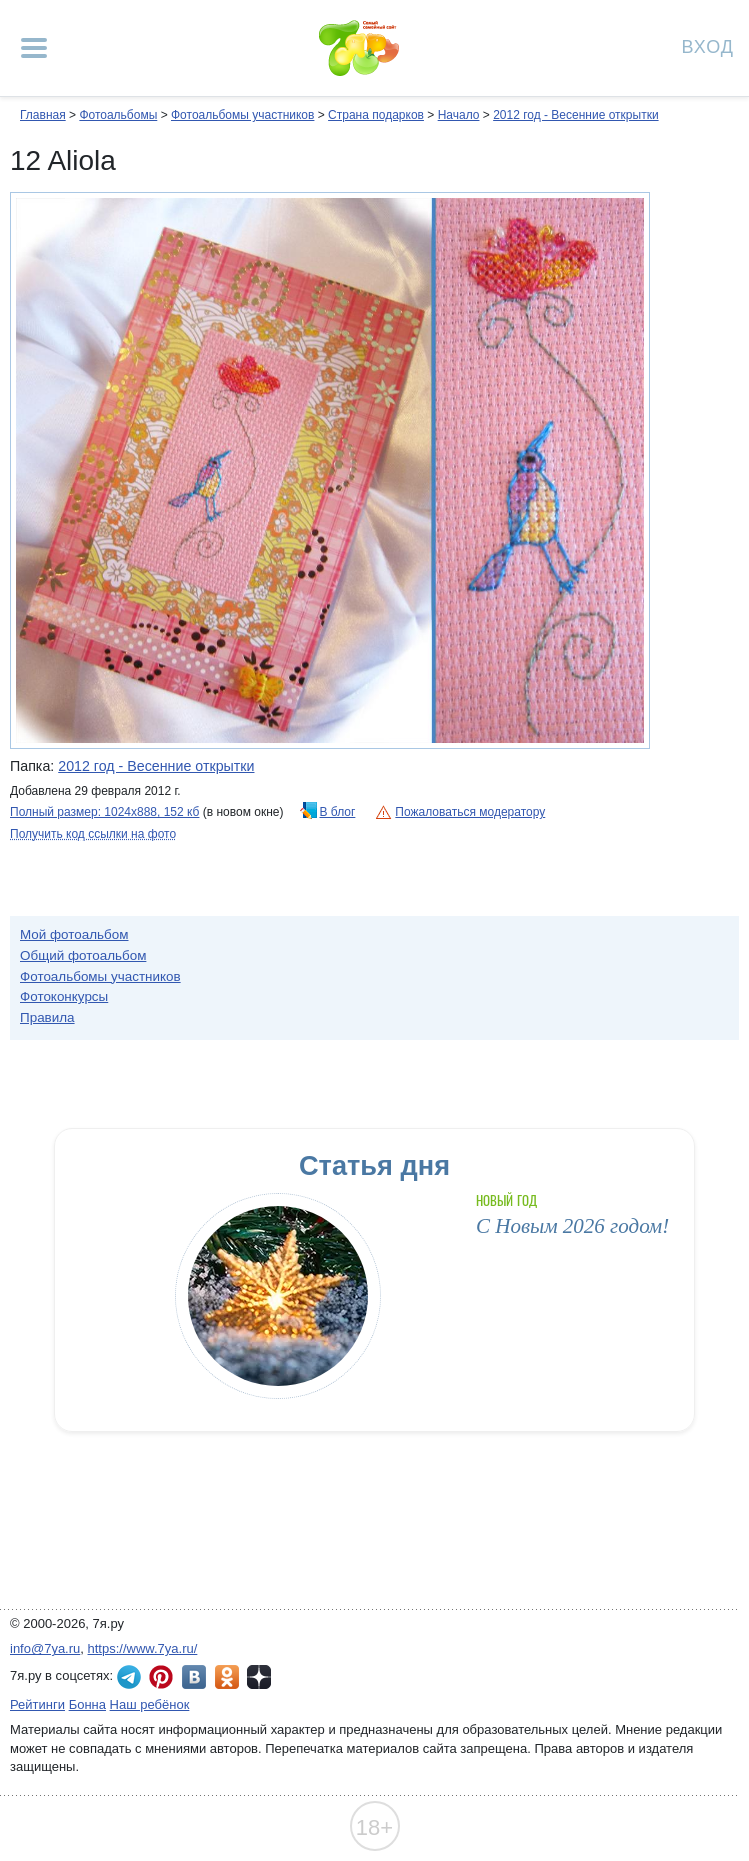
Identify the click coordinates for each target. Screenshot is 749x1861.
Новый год (506, 1200)
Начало (459, 115)
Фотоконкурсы (64, 996)
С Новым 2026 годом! (572, 1226)
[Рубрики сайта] (34, 48)
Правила (47, 1017)
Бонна (87, 1704)
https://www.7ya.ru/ (143, 1648)
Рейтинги (37, 1704)
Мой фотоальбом (74, 934)
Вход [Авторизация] (708, 45)
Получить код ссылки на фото (93, 834)
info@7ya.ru (45, 1648)
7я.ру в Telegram (129, 1677)
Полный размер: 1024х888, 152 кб (104, 812)
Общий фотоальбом (83, 955)
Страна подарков (376, 115)
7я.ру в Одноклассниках (227, 1677)
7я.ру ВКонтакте (194, 1677)
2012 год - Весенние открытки (575, 115)
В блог (338, 812)
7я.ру (259, 1677)
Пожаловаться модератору (470, 812)
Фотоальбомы (118, 115)
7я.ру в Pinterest (161, 1677)
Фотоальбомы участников (242, 115)
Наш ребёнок (150, 1704)
